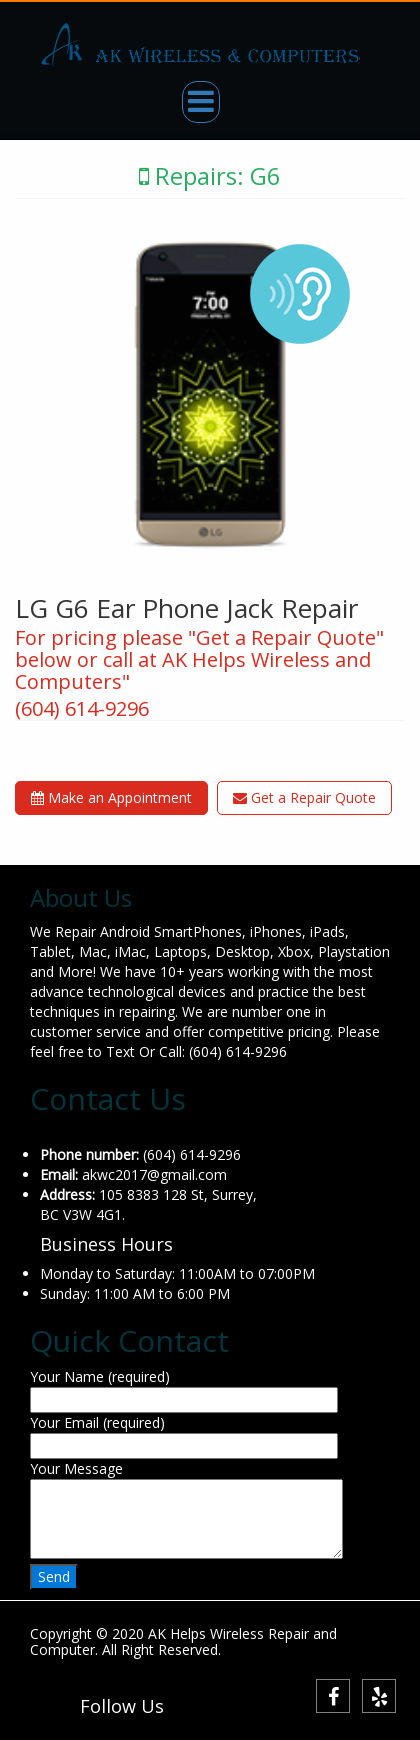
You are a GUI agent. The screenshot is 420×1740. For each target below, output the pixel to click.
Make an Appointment (111, 797)
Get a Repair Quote (304, 797)
